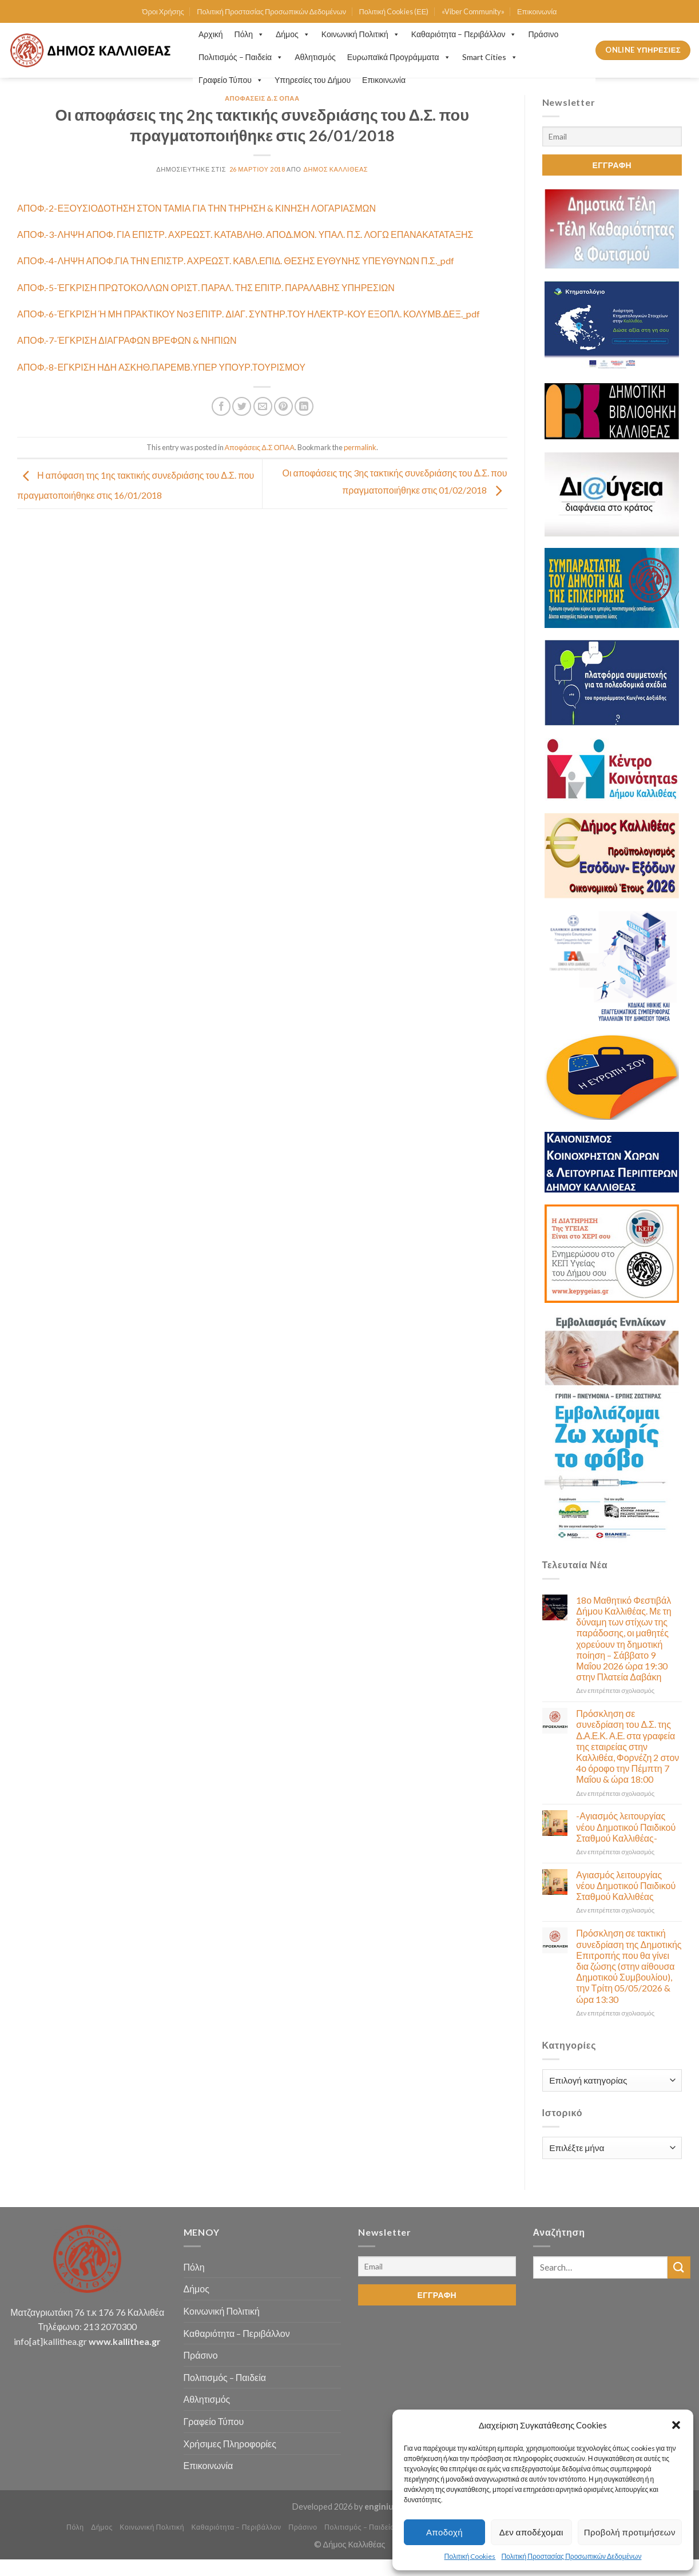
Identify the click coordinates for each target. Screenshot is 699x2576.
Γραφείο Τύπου (230, 80)
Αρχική (210, 34)
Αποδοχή (444, 2532)
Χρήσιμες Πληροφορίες (230, 2443)
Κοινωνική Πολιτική (360, 34)
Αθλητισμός (315, 57)
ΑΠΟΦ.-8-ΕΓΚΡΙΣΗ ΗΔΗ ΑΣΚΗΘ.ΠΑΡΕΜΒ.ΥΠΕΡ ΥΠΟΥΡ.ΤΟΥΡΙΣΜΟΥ (161, 366)
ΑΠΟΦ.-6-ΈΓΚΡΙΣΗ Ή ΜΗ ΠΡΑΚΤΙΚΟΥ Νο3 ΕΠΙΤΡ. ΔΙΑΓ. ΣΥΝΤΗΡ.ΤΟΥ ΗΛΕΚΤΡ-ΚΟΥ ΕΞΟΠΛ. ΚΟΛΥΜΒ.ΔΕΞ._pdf (248, 313)
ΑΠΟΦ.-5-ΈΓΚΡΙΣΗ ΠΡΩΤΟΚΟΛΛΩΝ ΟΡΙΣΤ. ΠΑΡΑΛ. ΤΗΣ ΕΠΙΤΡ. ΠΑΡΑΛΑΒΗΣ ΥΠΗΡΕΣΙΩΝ (206, 287)
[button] (676, 2425)
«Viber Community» (473, 11)
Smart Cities (490, 57)
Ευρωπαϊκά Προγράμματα (399, 57)
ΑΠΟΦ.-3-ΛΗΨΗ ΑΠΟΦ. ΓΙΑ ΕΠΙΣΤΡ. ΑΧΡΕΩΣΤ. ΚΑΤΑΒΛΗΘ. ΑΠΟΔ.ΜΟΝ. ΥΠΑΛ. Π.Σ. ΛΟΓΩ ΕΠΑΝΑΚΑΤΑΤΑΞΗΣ (245, 234)
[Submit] (679, 2267)
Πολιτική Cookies (470, 2556)
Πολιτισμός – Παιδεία (240, 57)
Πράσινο (543, 34)
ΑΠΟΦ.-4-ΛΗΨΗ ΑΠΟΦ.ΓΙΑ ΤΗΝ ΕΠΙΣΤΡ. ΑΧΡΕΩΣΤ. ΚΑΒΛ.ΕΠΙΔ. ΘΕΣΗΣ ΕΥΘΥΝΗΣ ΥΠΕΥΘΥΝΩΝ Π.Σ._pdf (235, 260)
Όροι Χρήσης (163, 11)
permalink (360, 447)
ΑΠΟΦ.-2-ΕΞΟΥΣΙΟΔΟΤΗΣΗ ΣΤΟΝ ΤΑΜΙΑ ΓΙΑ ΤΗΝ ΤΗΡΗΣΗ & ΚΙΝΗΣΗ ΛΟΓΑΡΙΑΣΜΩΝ (196, 207)
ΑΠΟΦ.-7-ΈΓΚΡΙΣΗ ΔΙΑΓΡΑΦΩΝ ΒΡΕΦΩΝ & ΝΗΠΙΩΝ (127, 340)
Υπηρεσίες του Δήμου (313, 80)
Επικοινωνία (537, 11)
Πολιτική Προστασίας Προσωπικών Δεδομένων (571, 2556)
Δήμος (293, 34)
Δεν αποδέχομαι (531, 2532)
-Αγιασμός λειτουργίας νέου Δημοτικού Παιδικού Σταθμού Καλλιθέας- (626, 1826)
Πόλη (249, 34)
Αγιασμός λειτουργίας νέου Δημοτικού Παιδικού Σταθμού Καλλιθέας (626, 1885)
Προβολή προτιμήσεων (630, 2532)
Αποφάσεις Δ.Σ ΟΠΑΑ (262, 98)
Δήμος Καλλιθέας (336, 169)
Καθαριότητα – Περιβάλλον (464, 34)
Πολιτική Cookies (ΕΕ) (393, 11)
